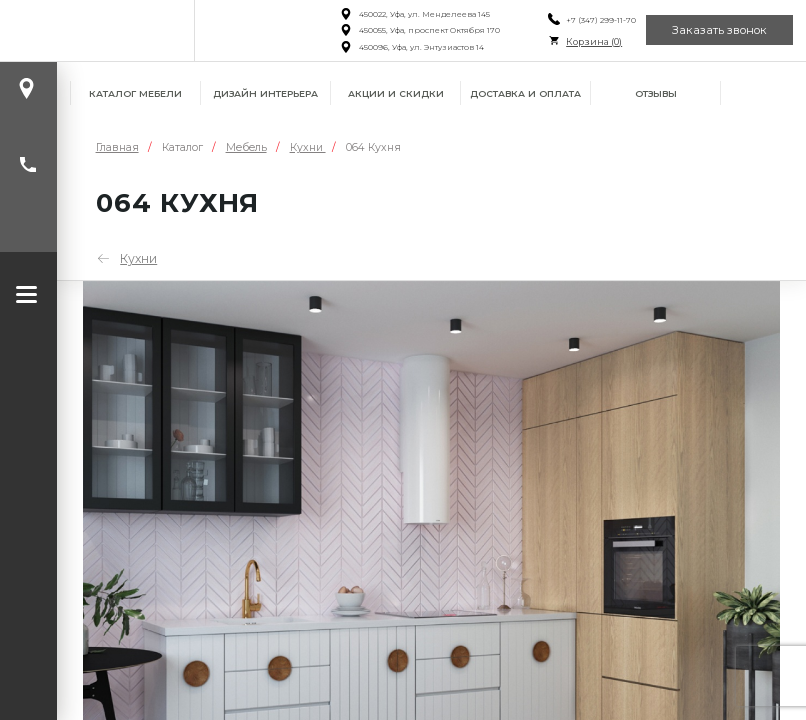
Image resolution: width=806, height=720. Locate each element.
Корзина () (594, 41)
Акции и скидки (396, 93)
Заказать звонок (719, 30)
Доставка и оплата (525, 93)
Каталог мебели (135, 93)
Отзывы (656, 93)
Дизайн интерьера (265, 93)
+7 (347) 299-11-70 (601, 20)
